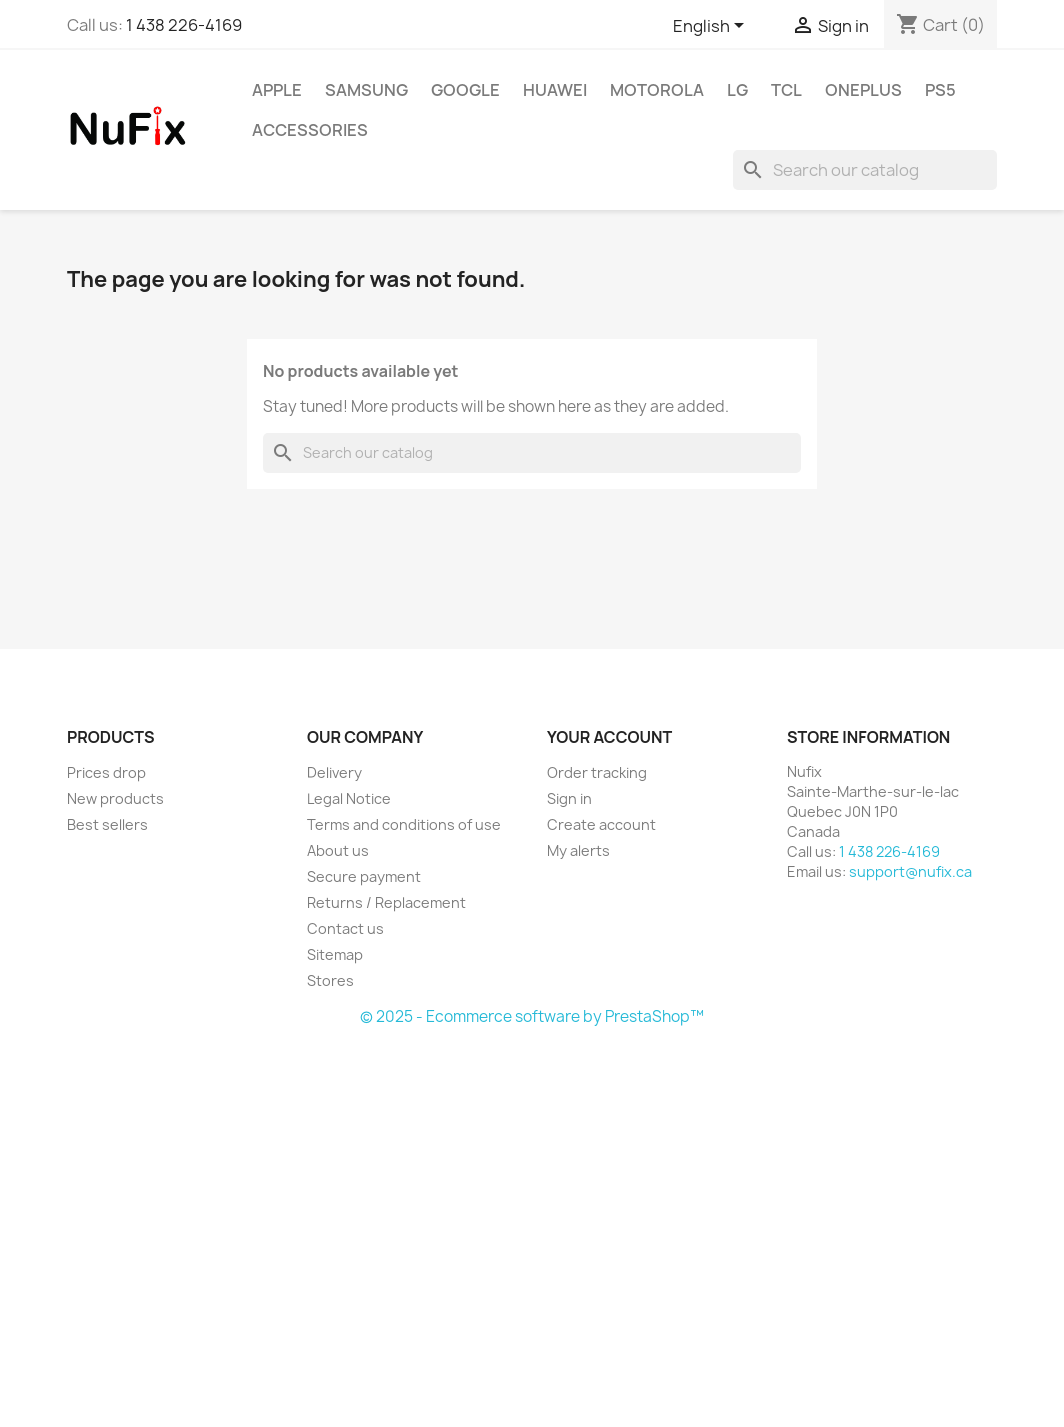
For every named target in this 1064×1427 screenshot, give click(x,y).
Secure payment (364, 876)
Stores (330, 980)
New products (115, 798)
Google (465, 90)
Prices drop (106, 772)
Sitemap (335, 954)
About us (338, 850)
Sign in (569, 798)
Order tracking (597, 772)
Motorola (657, 90)
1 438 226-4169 (184, 25)
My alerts (578, 850)
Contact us (345, 928)
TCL (786, 90)
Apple (277, 90)
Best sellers (107, 824)
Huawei (555, 90)
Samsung (366, 90)
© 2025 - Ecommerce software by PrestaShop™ (532, 1016)
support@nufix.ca (910, 871)
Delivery (334, 772)
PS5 (940, 90)
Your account (609, 737)
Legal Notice (349, 798)
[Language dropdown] (712, 27)
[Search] (865, 170)
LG (737, 90)
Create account (601, 824)
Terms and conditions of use (404, 824)
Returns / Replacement (386, 902)
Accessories (310, 130)
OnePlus (863, 90)
